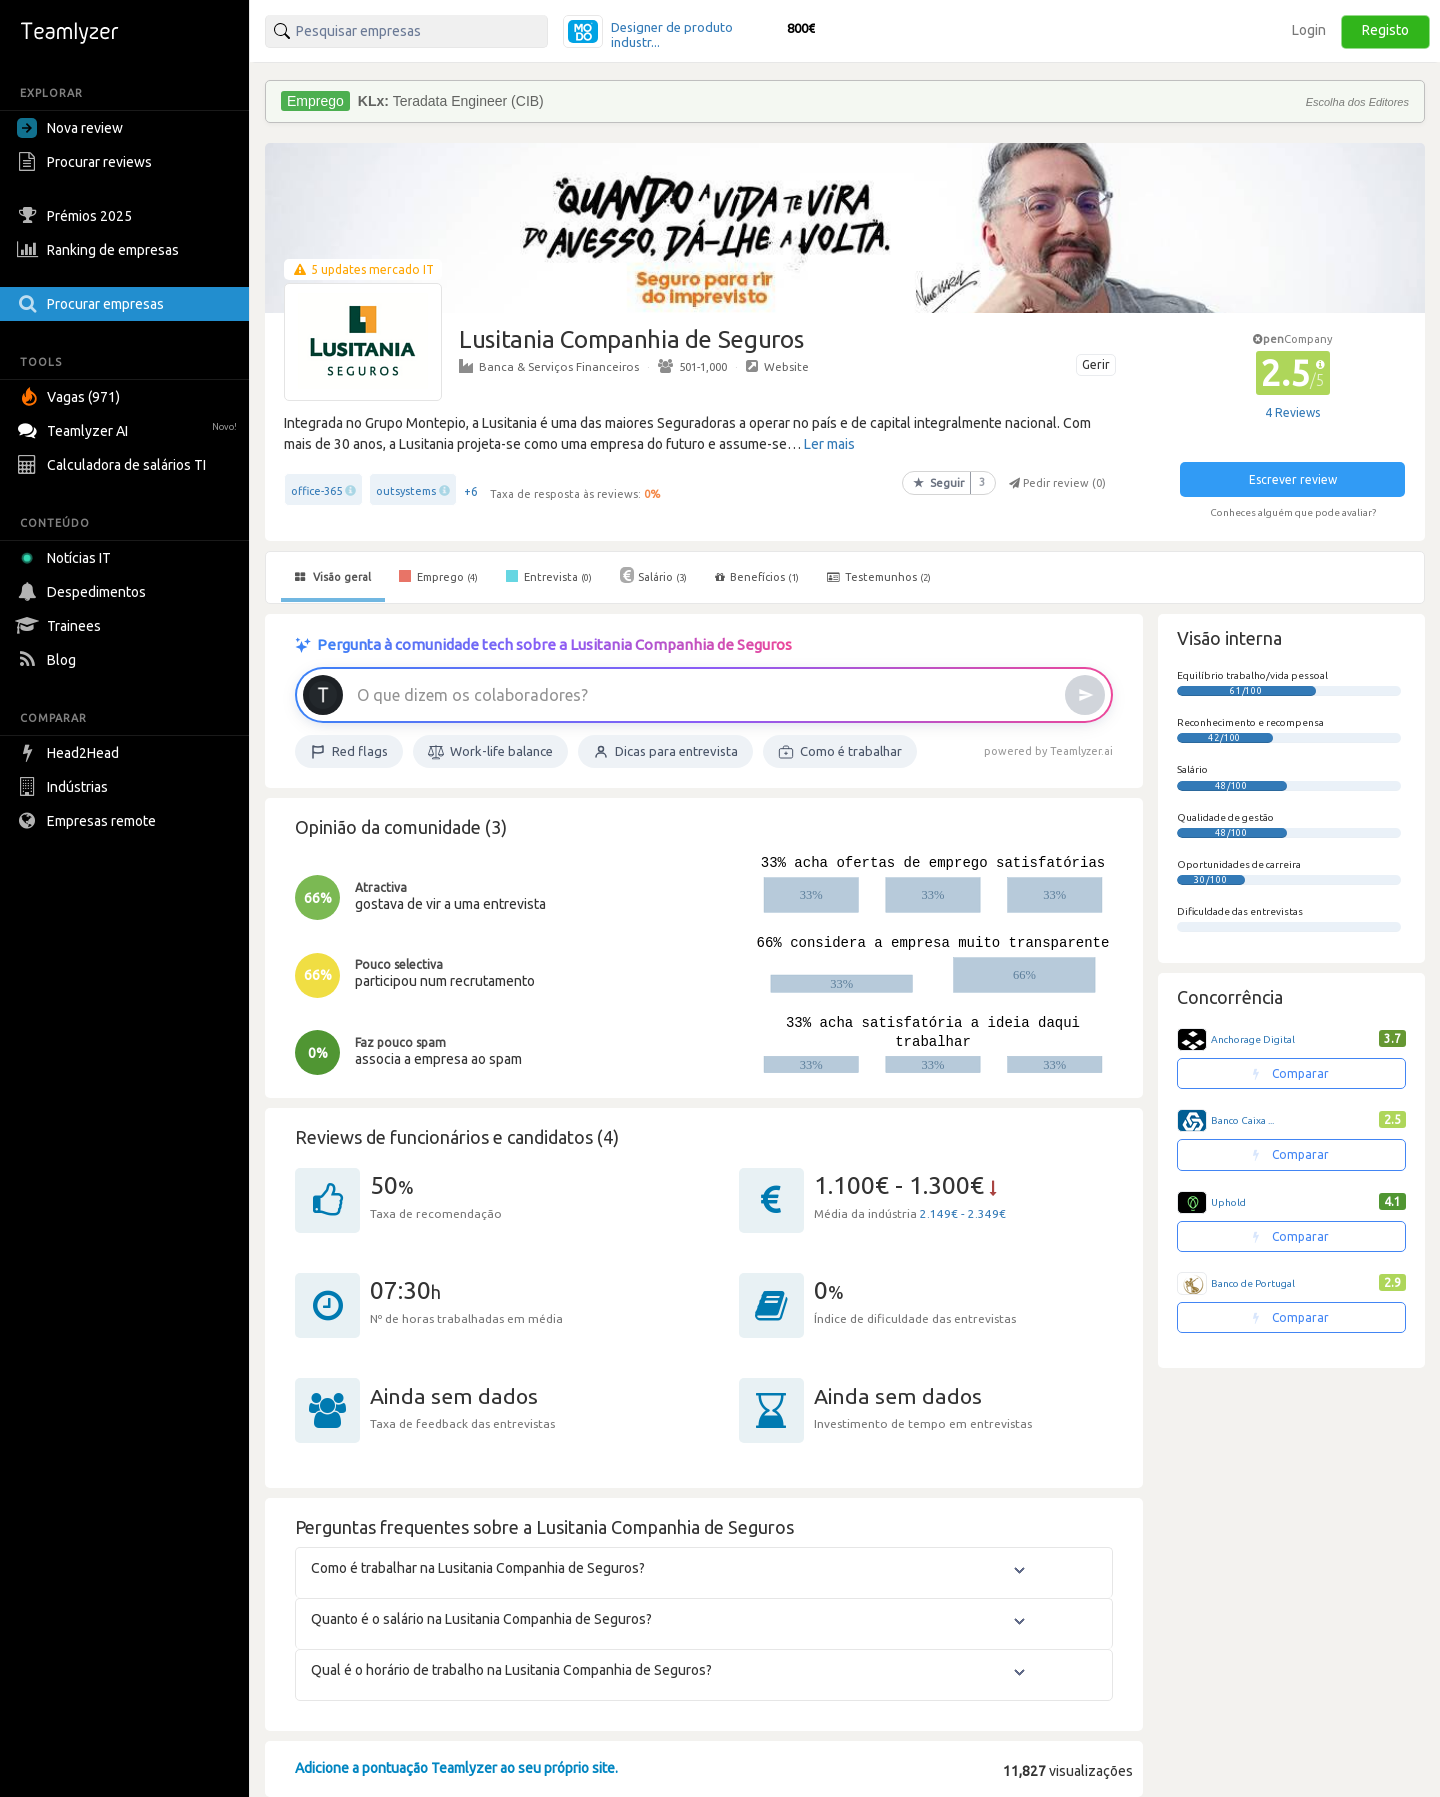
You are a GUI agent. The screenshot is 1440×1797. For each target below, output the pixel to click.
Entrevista (549, 576)
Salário (653, 575)
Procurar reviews (87, 162)
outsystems (406, 491)
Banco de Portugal (1253, 1283)
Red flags (349, 752)
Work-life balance (490, 752)
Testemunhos (879, 577)
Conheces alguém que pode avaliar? (1293, 512)
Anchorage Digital (1253, 1039)
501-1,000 (692, 366)
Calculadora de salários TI (114, 465)
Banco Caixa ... (1242, 1120)
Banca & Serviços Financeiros (549, 366)
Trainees (61, 626)
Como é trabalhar (840, 752)
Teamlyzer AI (129, 428)
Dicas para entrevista (665, 752)
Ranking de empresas (100, 250)
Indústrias (65, 787)
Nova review (70, 128)
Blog (49, 660)
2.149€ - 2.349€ (963, 1213)
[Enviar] (1085, 695)
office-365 (316, 491)
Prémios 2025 (77, 216)
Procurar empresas (93, 304)
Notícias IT (67, 558)
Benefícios (757, 577)
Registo (1385, 30)
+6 (471, 491)
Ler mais (829, 444)
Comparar (1291, 1073)
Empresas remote (89, 821)
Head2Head (70, 753)
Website (777, 366)
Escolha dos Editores (1357, 102)
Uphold (1228, 1202)
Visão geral (333, 577)
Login (1309, 30)
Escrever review (1293, 479)
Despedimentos (84, 592)
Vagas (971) (71, 397)
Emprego (438, 576)
